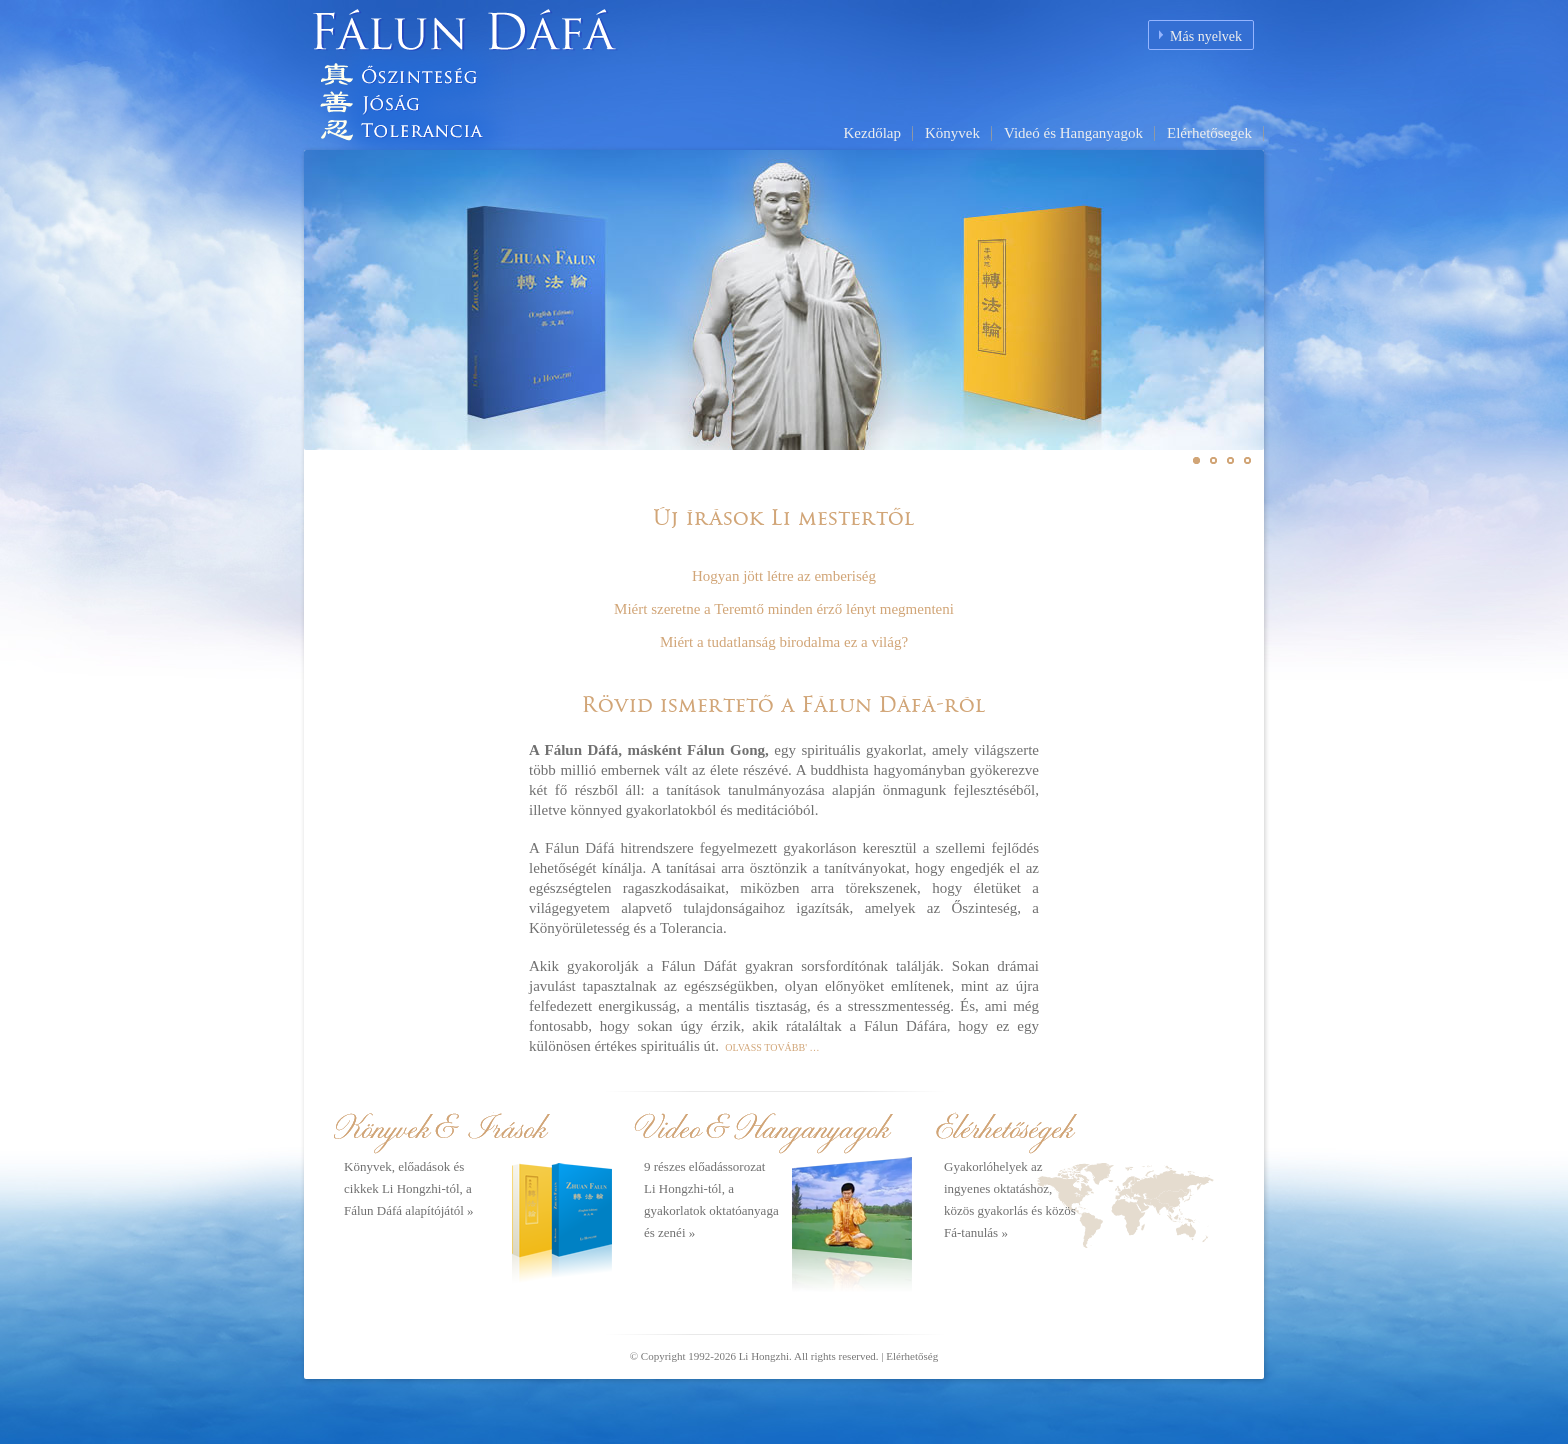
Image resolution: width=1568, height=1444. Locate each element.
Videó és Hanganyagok (1073, 133)
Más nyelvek (1206, 36)
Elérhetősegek (1209, 133)
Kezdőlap (871, 133)
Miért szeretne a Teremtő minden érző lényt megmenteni (784, 609)
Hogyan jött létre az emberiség (784, 576)
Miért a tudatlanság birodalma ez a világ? (784, 642)
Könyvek (952, 133)
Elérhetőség (912, 1356)
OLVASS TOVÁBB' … (771, 1047)
